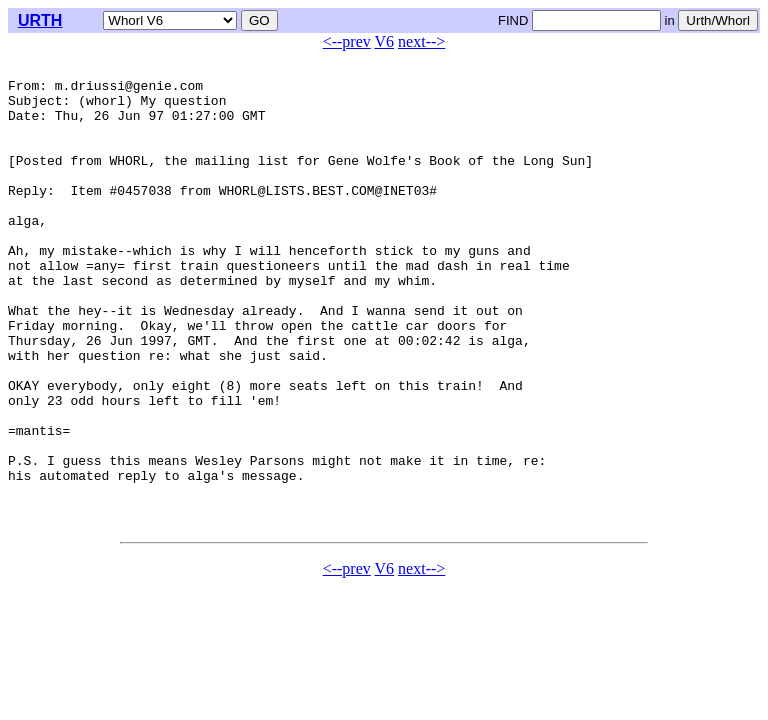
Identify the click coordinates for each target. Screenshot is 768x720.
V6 (385, 41)
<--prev (347, 41)
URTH (40, 20)
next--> (421, 41)
